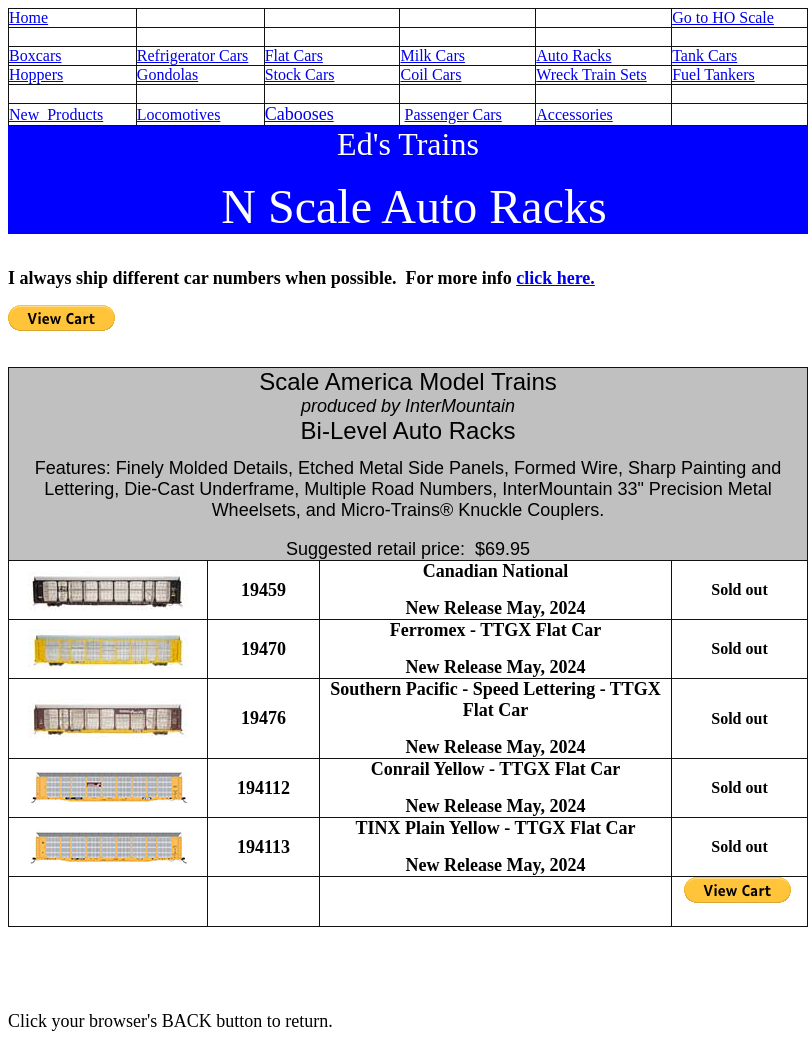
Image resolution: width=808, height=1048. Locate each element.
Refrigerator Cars (193, 55)
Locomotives (179, 114)
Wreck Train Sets (591, 74)
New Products (56, 114)
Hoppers (36, 74)
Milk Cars (432, 55)
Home (28, 17)
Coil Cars (430, 74)
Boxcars (35, 55)
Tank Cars (704, 55)
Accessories (574, 114)
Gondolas (167, 74)
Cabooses (299, 114)
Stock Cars (300, 74)
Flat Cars (294, 55)
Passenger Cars (452, 114)
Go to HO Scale (723, 17)
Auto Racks (573, 55)
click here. (555, 278)
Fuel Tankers (713, 74)
